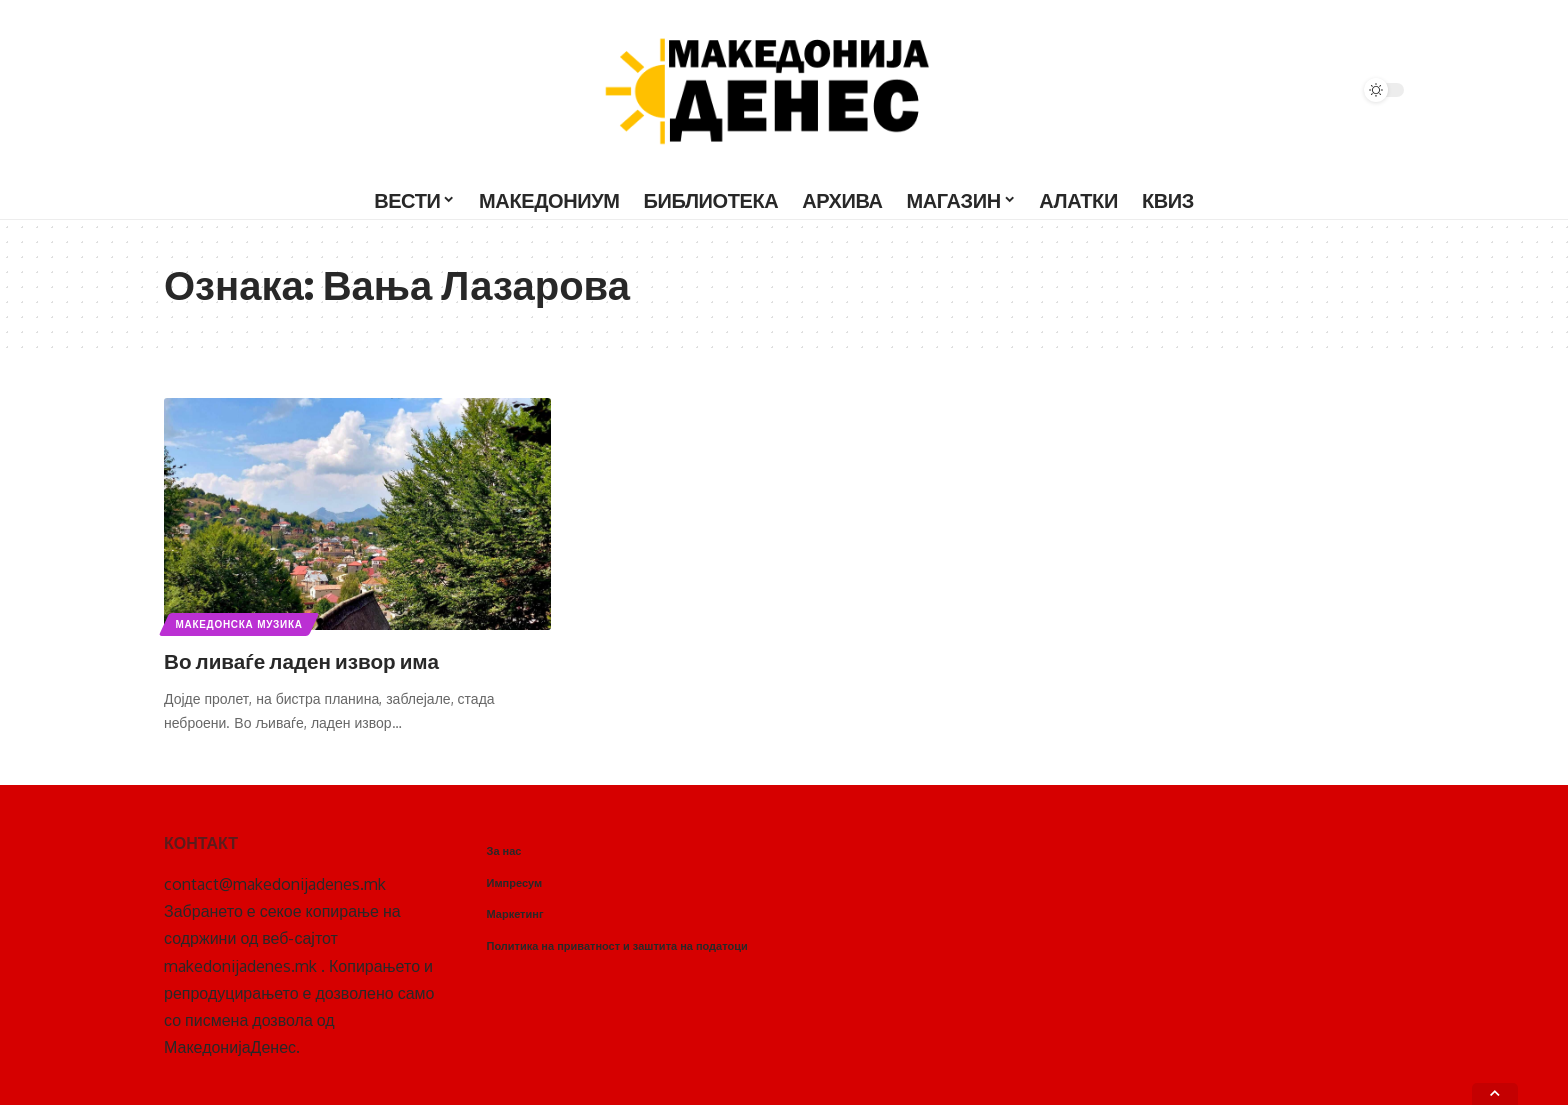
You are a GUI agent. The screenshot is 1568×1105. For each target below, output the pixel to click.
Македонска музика (239, 624)
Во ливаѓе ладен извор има (312, 660)
